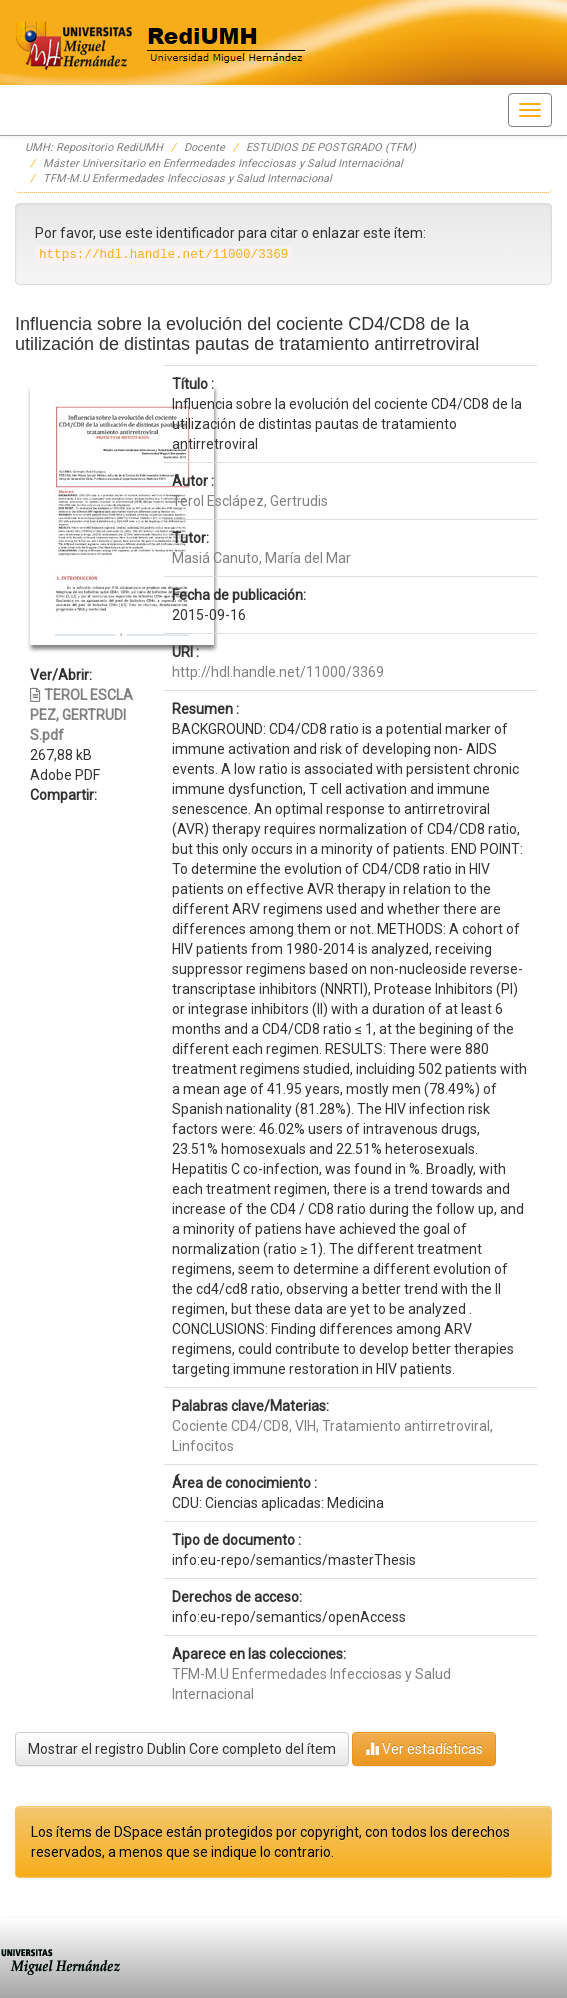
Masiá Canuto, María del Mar (261, 558)
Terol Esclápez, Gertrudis (250, 501)
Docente (204, 147)
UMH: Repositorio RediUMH (94, 147)
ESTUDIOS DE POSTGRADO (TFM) (331, 147)
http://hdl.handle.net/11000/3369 (278, 672)
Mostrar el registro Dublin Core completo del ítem (182, 1749)
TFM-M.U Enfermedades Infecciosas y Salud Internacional (187, 178)
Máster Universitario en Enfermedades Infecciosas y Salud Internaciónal (223, 163)
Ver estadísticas (424, 1748)
